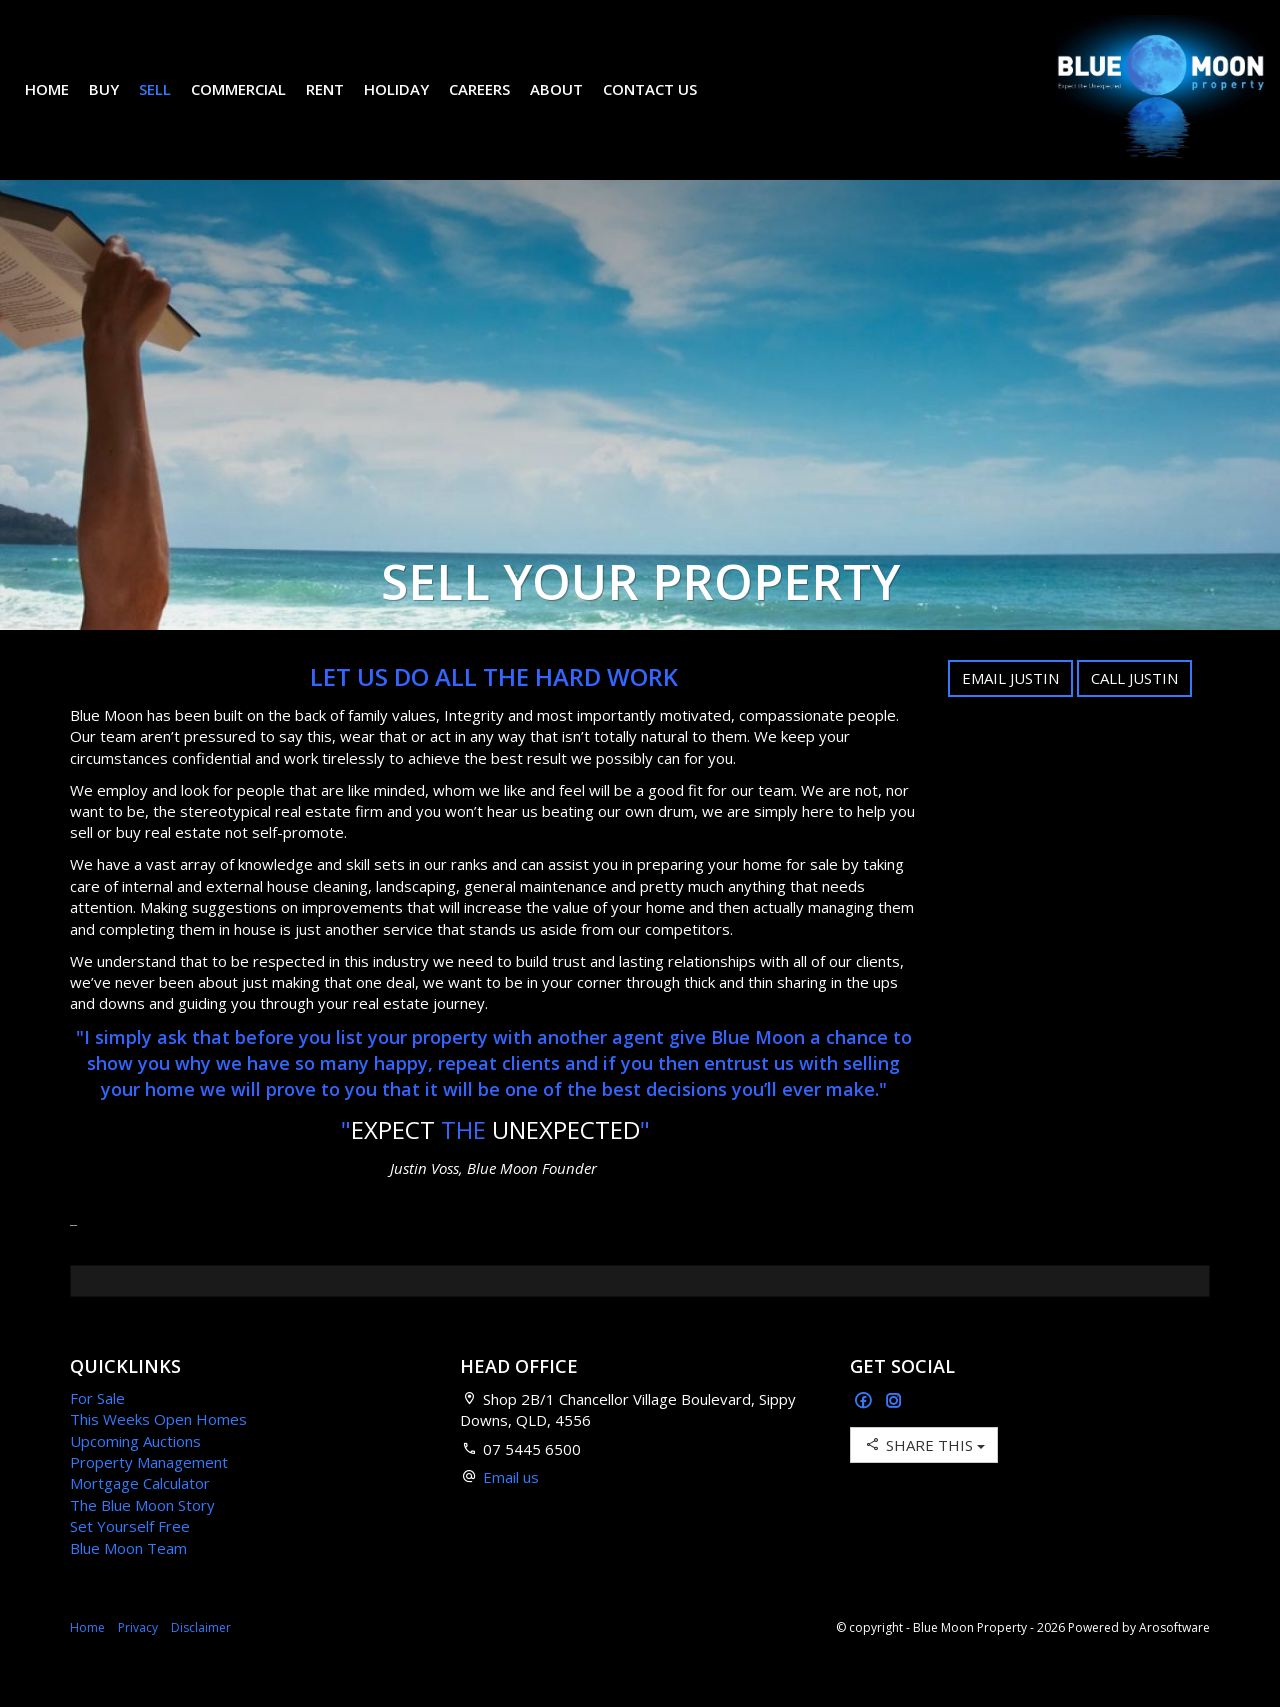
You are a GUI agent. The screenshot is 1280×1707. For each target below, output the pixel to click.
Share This (924, 1474)
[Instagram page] (894, 1431)
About (571, 104)
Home (62, 104)
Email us (511, 1507)
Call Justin (1134, 708)
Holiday (411, 104)
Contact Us (665, 104)
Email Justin (1010, 708)
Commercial (253, 104)
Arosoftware (1174, 1657)
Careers (494, 104)
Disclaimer (201, 1657)
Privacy (138, 1657)
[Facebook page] (865, 1431)
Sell (170, 104)
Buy (119, 104)
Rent (340, 104)
